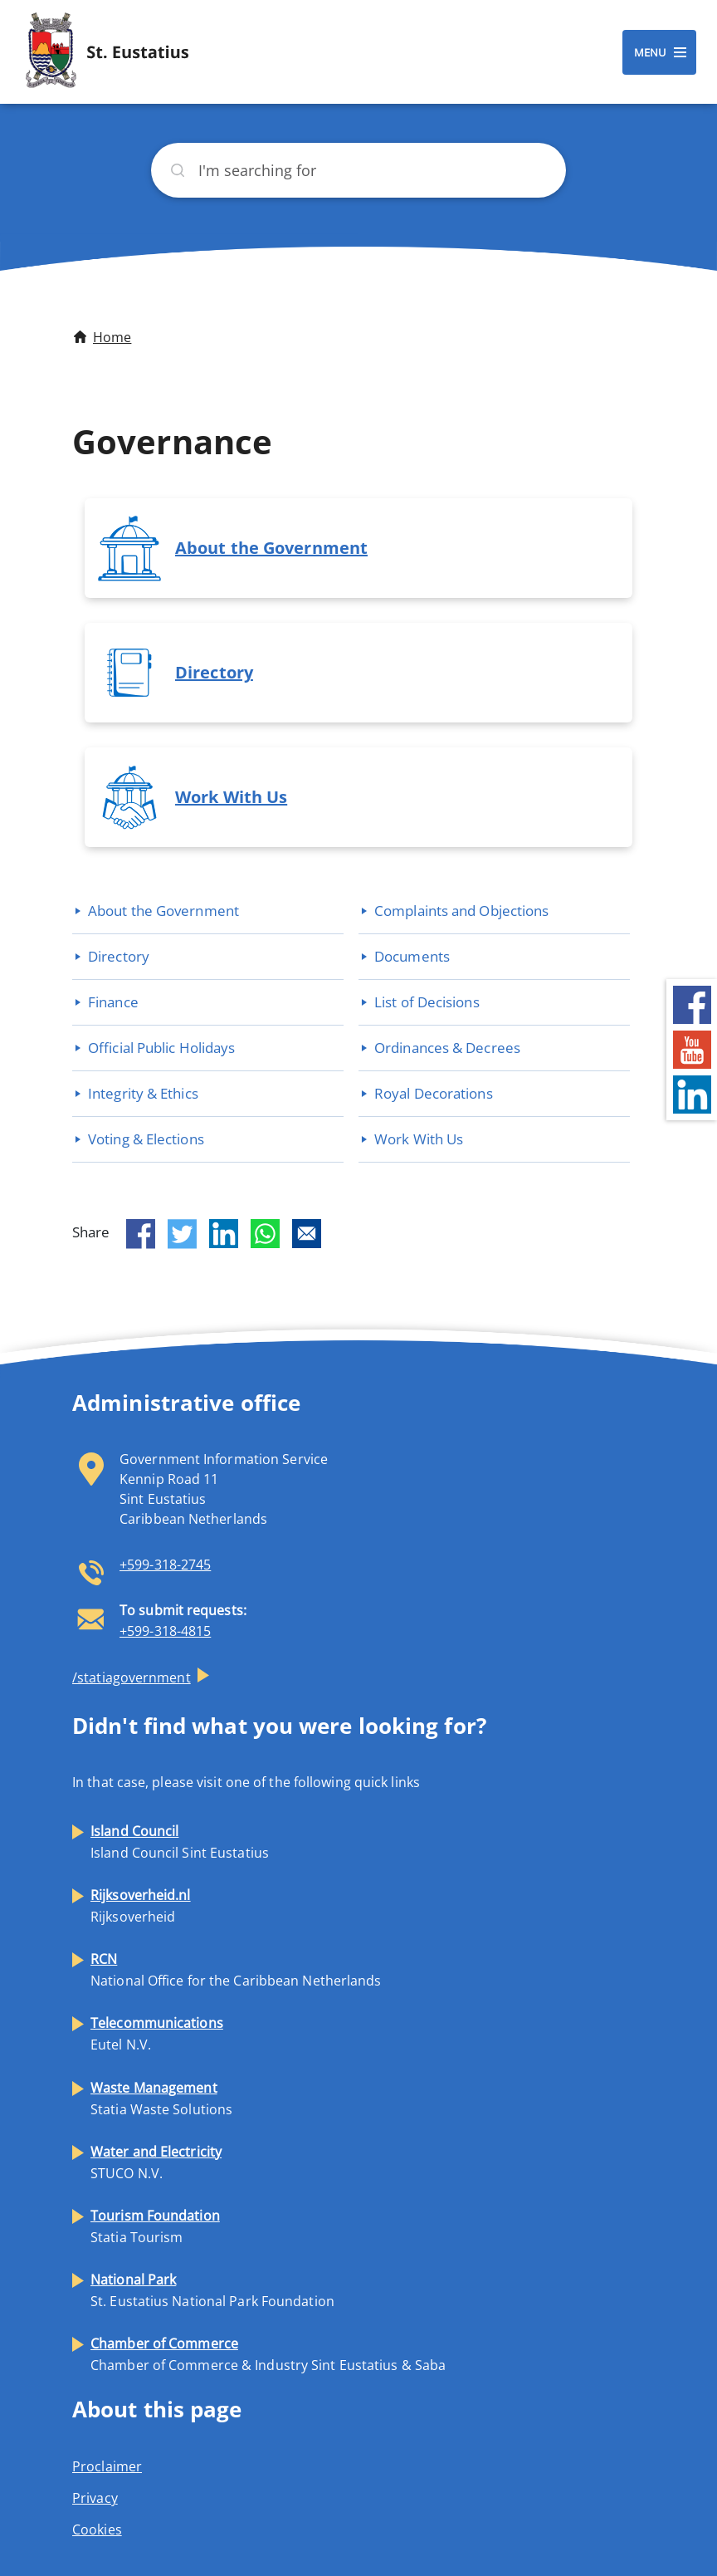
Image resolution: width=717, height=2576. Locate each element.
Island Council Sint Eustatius (179, 1842)
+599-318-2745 (165, 1564)
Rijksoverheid (140, 1906)
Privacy (95, 2498)
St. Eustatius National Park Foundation (212, 2290)
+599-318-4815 (165, 1631)
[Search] (358, 170)
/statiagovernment (131, 1677)
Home (112, 337)
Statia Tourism (155, 2226)
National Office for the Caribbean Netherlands (236, 1970)
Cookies (97, 2529)
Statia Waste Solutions (161, 2098)
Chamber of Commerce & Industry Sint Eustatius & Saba (268, 2354)
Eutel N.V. (156, 2034)
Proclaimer (107, 2466)
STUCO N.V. (156, 2162)
